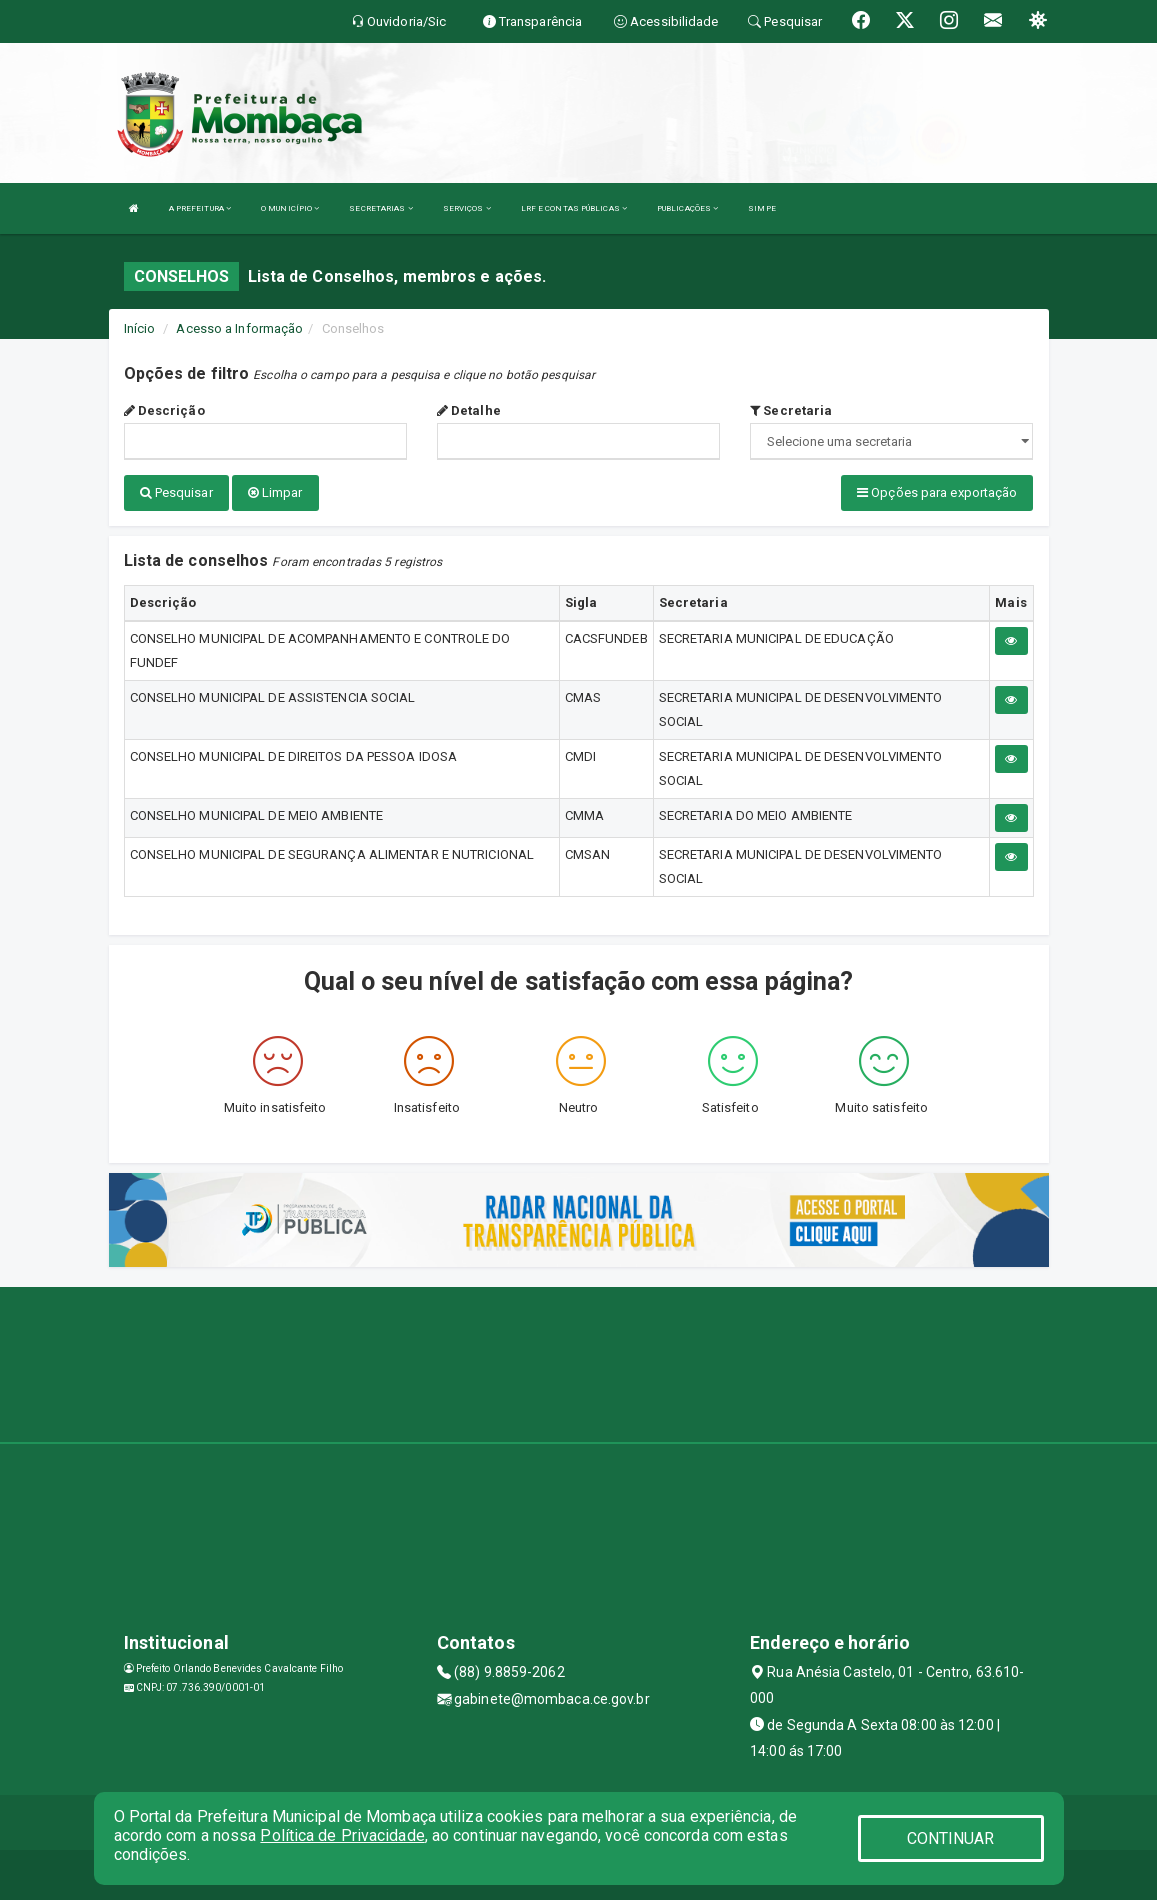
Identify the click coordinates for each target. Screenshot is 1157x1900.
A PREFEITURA (200, 208)
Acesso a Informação (239, 328)
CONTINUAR (951, 1838)
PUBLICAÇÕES (687, 208)
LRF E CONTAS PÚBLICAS (574, 208)
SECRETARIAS (380, 208)
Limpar (275, 492)
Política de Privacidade (342, 1835)
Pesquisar (176, 492)
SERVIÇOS (467, 208)
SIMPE (762, 208)
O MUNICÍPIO (290, 208)
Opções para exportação (937, 492)
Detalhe (469, 410)
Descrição (164, 410)
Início (140, 328)
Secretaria (791, 410)
